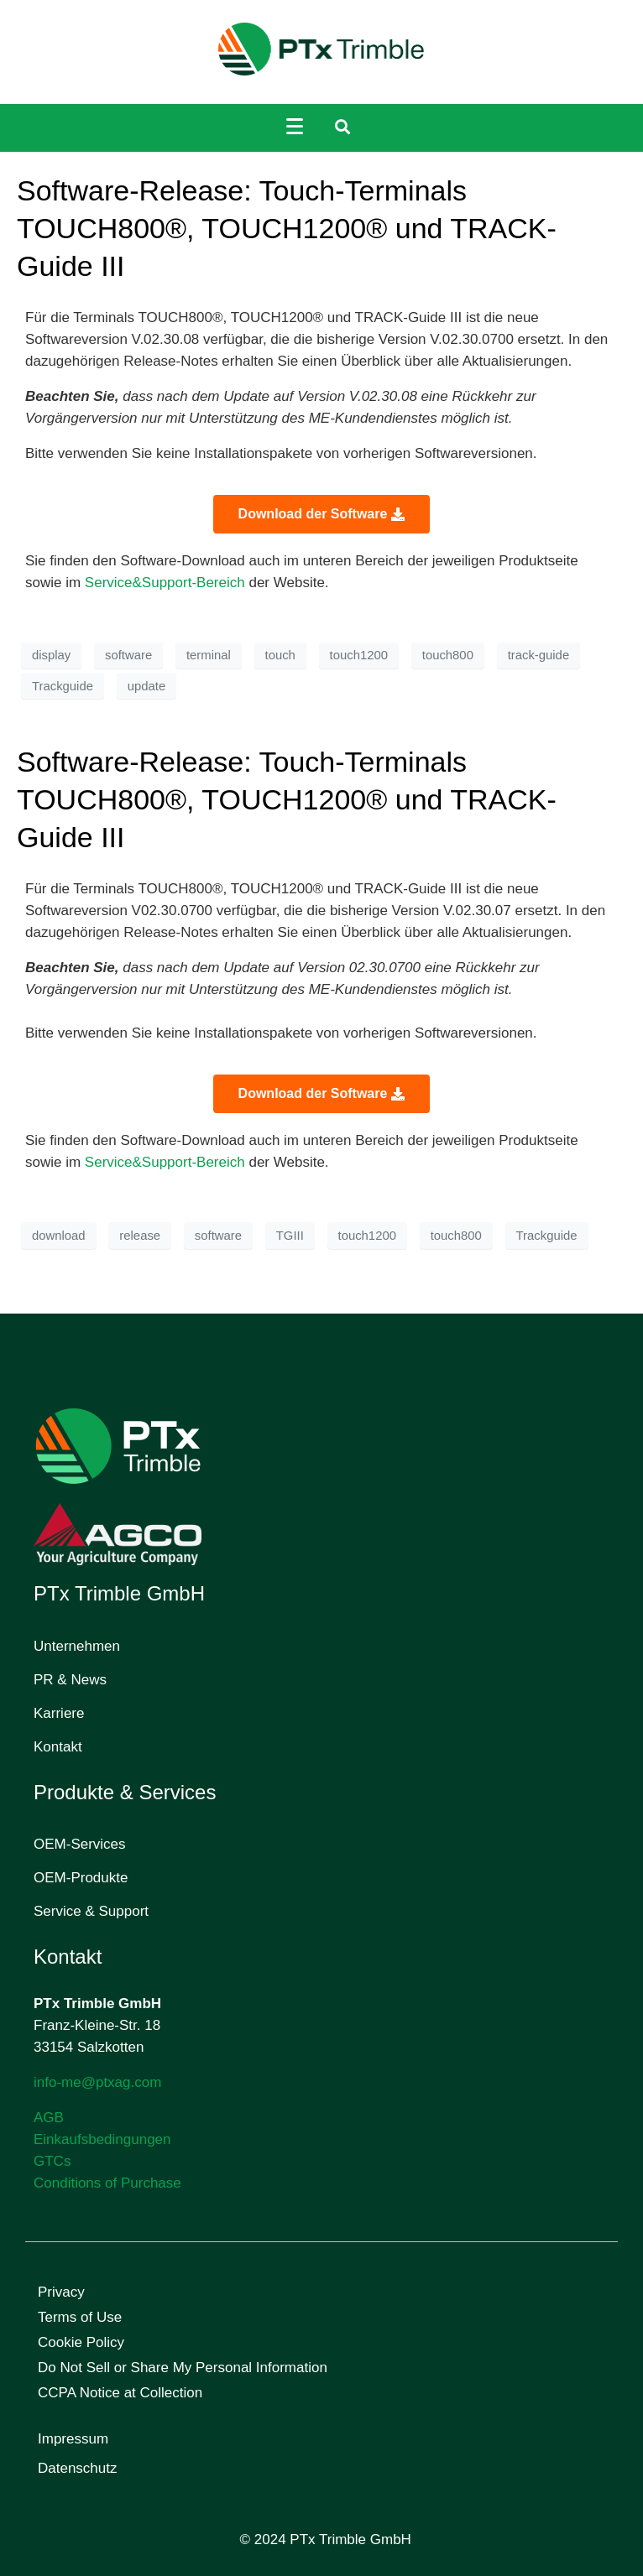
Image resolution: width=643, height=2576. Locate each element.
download (59, 1235)
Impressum (73, 2439)
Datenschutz (78, 2468)
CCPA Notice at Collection (120, 2393)
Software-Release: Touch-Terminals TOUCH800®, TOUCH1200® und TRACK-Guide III (287, 228)
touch (280, 655)
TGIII (290, 1235)
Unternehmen (77, 1646)
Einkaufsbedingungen (102, 2139)
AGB (49, 2118)
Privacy (61, 2292)
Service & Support (91, 1911)
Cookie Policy (81, 2342)
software (128, 655)
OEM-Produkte (81, 1878)
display (51, 655)
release (139, 1235)
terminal (208, 655)
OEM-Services (80, 1844)
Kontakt (58, 1747)
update (146, 686)
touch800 (447, 655)
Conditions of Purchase (107, 2183)
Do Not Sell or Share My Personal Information (182, 2368)
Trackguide (62, 686)
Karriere (59, 1713)
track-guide (539, 655)
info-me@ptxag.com (97, 2082)
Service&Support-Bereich (164, 583)
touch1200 (359, 655)
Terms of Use (80, 2317)
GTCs (52, 2161)
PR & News (70, 1680)
